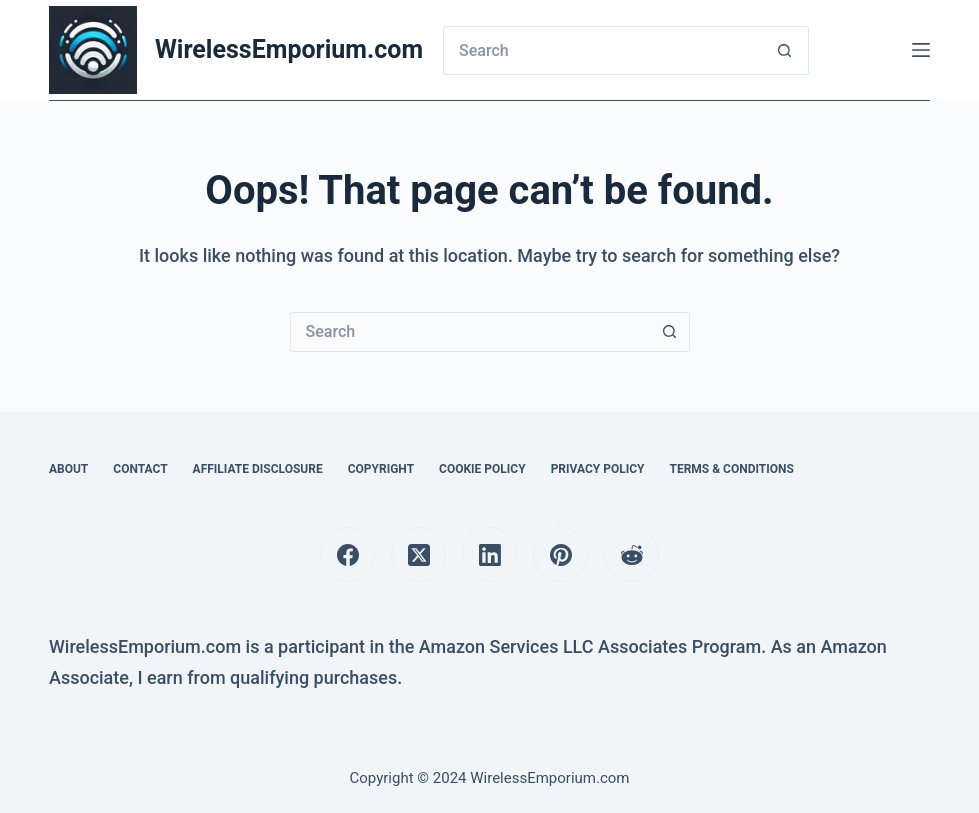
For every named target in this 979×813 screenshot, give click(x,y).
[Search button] (784, 50)
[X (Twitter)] (418, 554)
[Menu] (921, 50)
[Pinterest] (560, 554)
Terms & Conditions (731, 469)
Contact (140, 469)
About (68, 469)
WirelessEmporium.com (289, 49)
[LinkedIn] (489, 554)
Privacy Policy (598, 469)
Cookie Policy (482, 469)
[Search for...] (601, 50)
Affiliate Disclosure (258, 469)
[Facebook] (347, 554)
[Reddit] (631, 554)
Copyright (381, 469)
